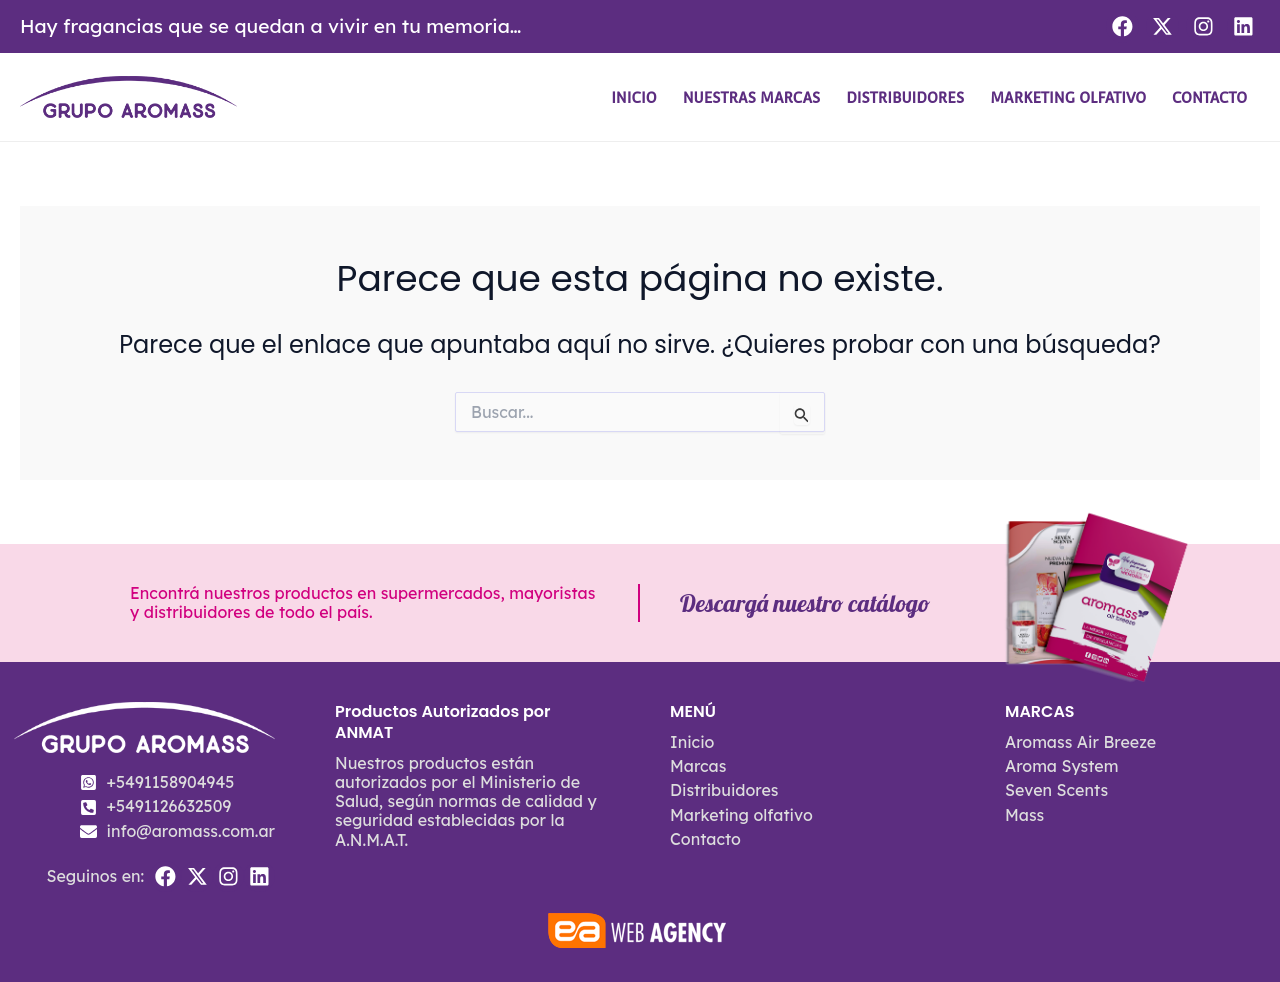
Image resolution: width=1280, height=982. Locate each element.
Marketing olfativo (1068, 97)
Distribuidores (905, 97)
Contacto (1209, 97)
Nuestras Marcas (752, 97)
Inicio (634, 97)
